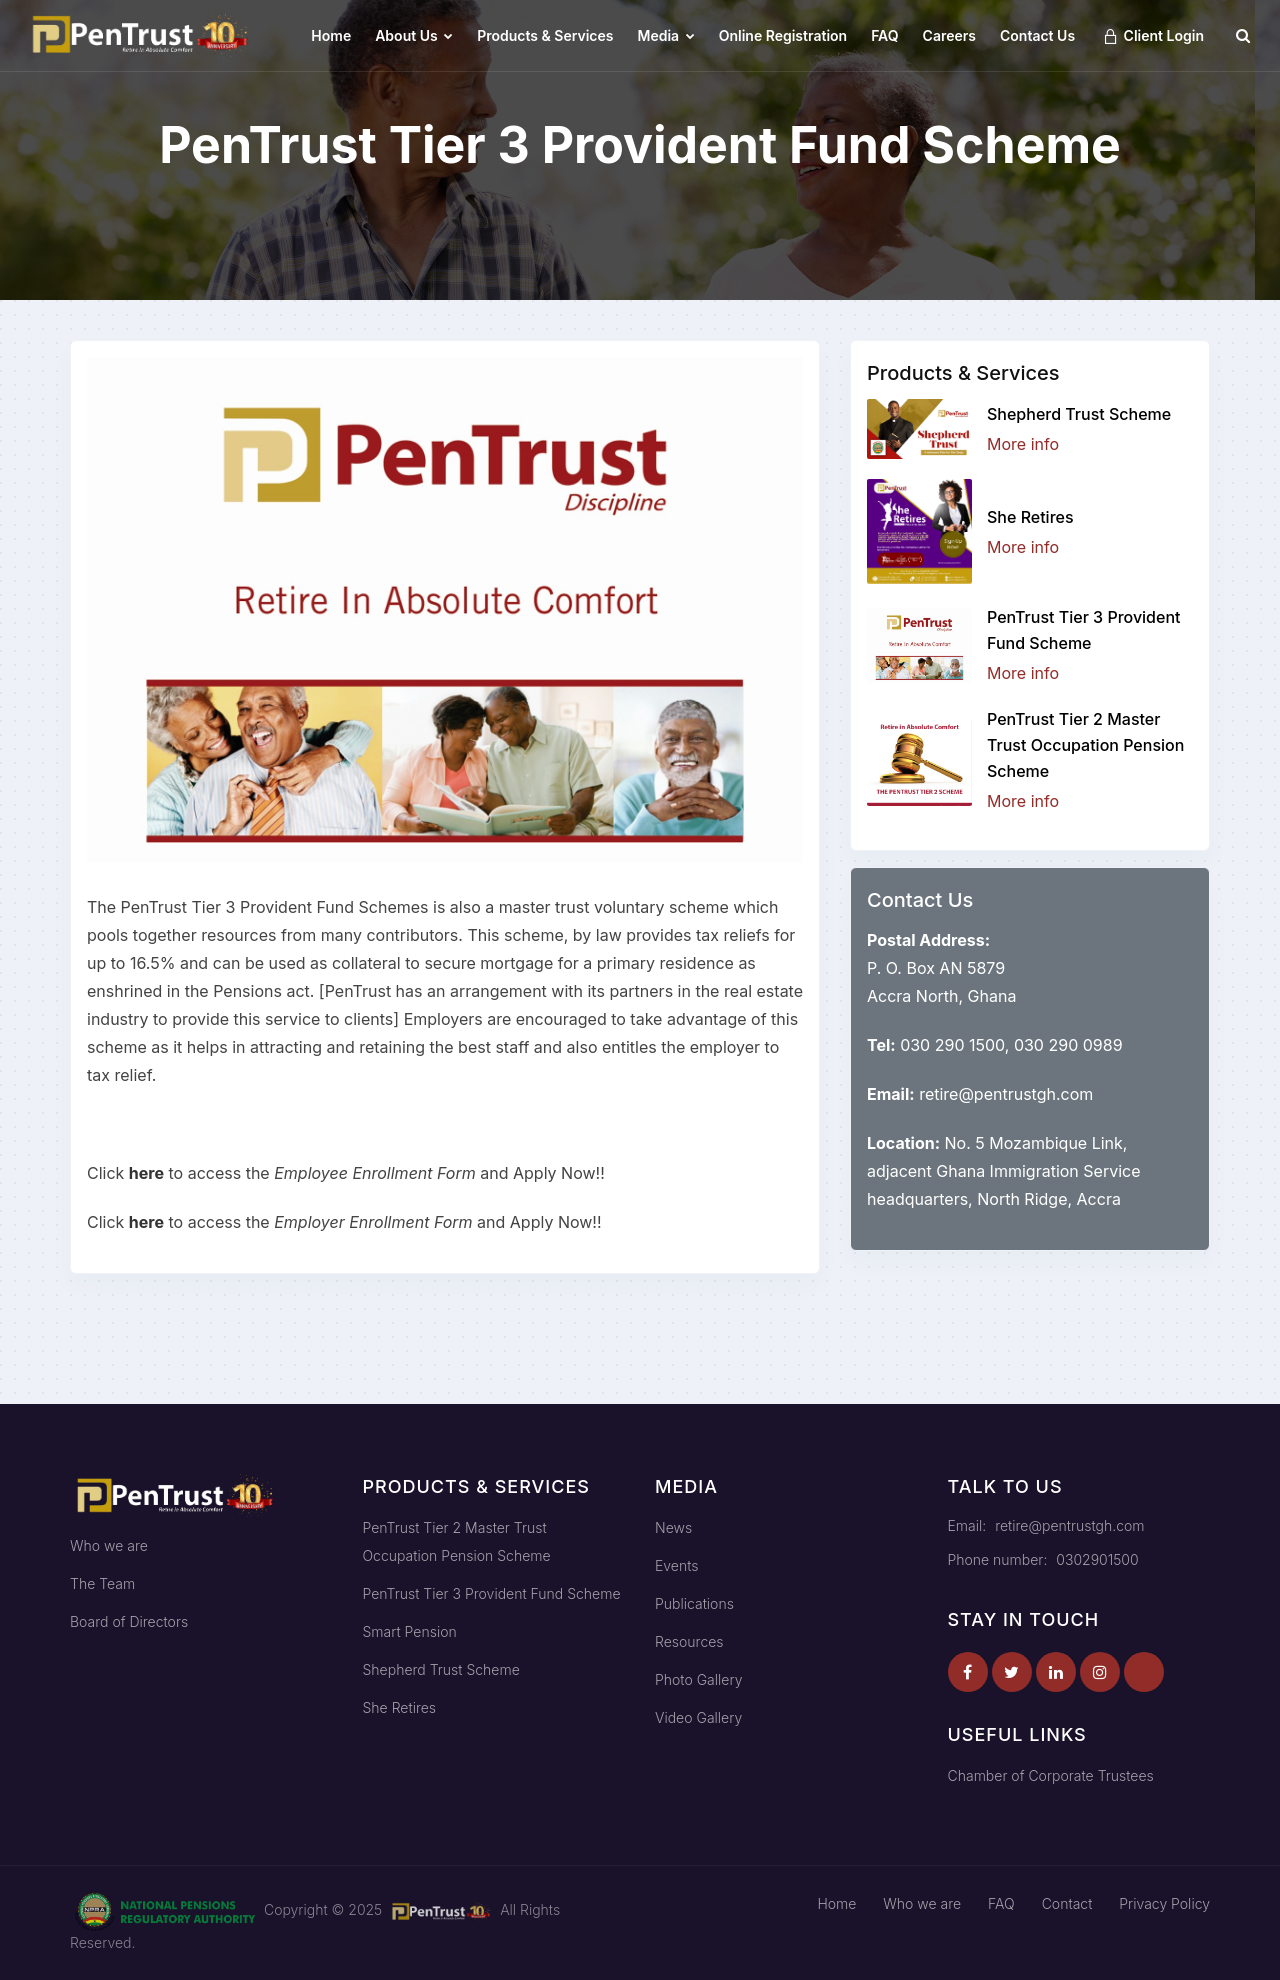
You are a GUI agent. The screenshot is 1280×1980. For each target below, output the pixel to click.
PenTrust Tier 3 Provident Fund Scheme (492, 1593)
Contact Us (1037, 35)
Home (331, 35)
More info (1023, 444)
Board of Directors (129, 1621)
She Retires (1030, 517)
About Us (414, 35)
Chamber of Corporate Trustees (1051, 1775)
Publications (694, 1603)
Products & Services (545, 35)
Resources (689, 1641)
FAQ (884, 35)
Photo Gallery (698, 1679)
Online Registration (783, 35)
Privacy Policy (1164, 1903)
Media (666, 35)
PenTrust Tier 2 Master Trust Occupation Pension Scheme (1085, 745)
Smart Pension (410, 1631)
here (146, 1173)
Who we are (109, 1545)
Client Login (1153, 36)
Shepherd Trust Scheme (1079, 414)
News (673, 1527)
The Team (102, 1583)
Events (676, 1565)
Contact (1067, 1903)
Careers (949, 35)
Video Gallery (698, 1717)
